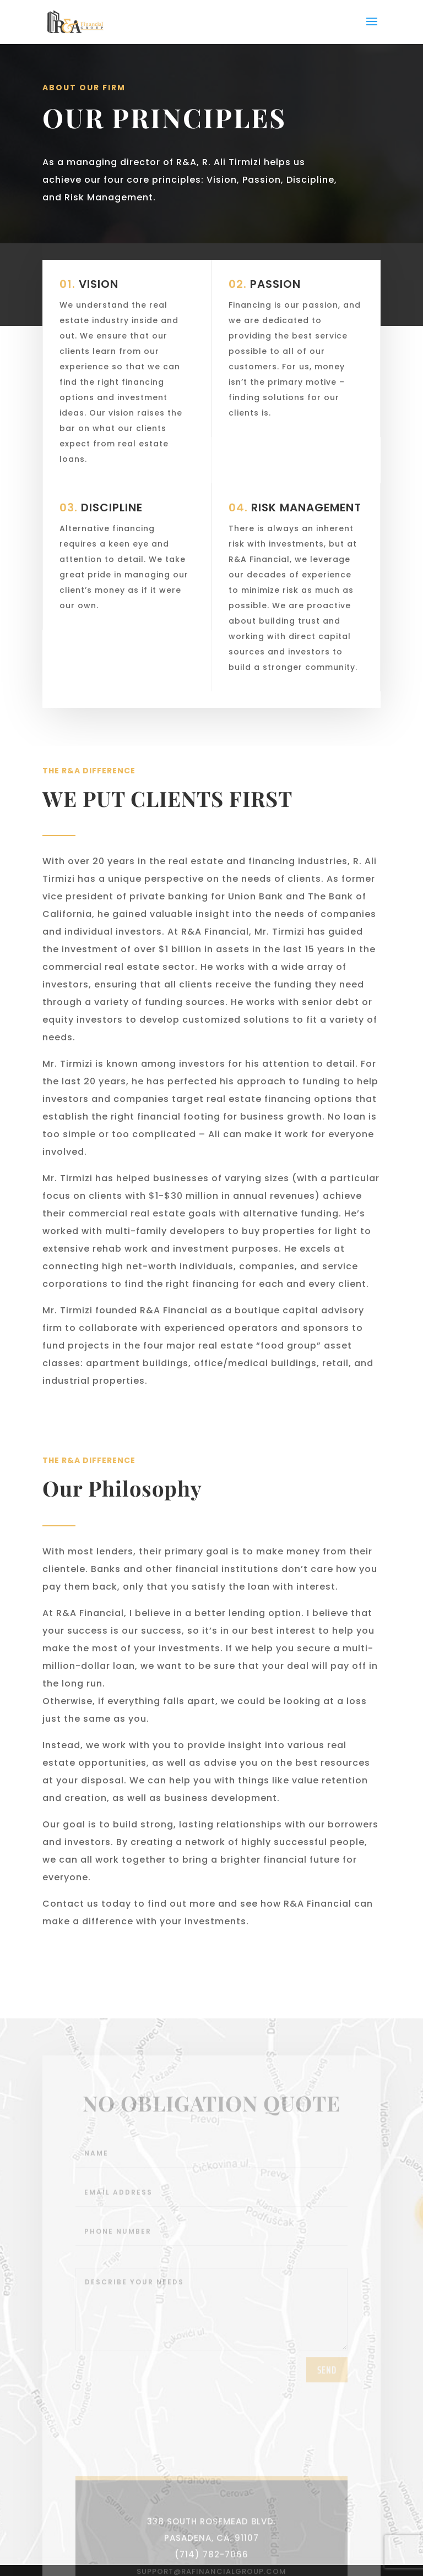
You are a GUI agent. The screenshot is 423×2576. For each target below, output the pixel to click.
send (327, 2407)
